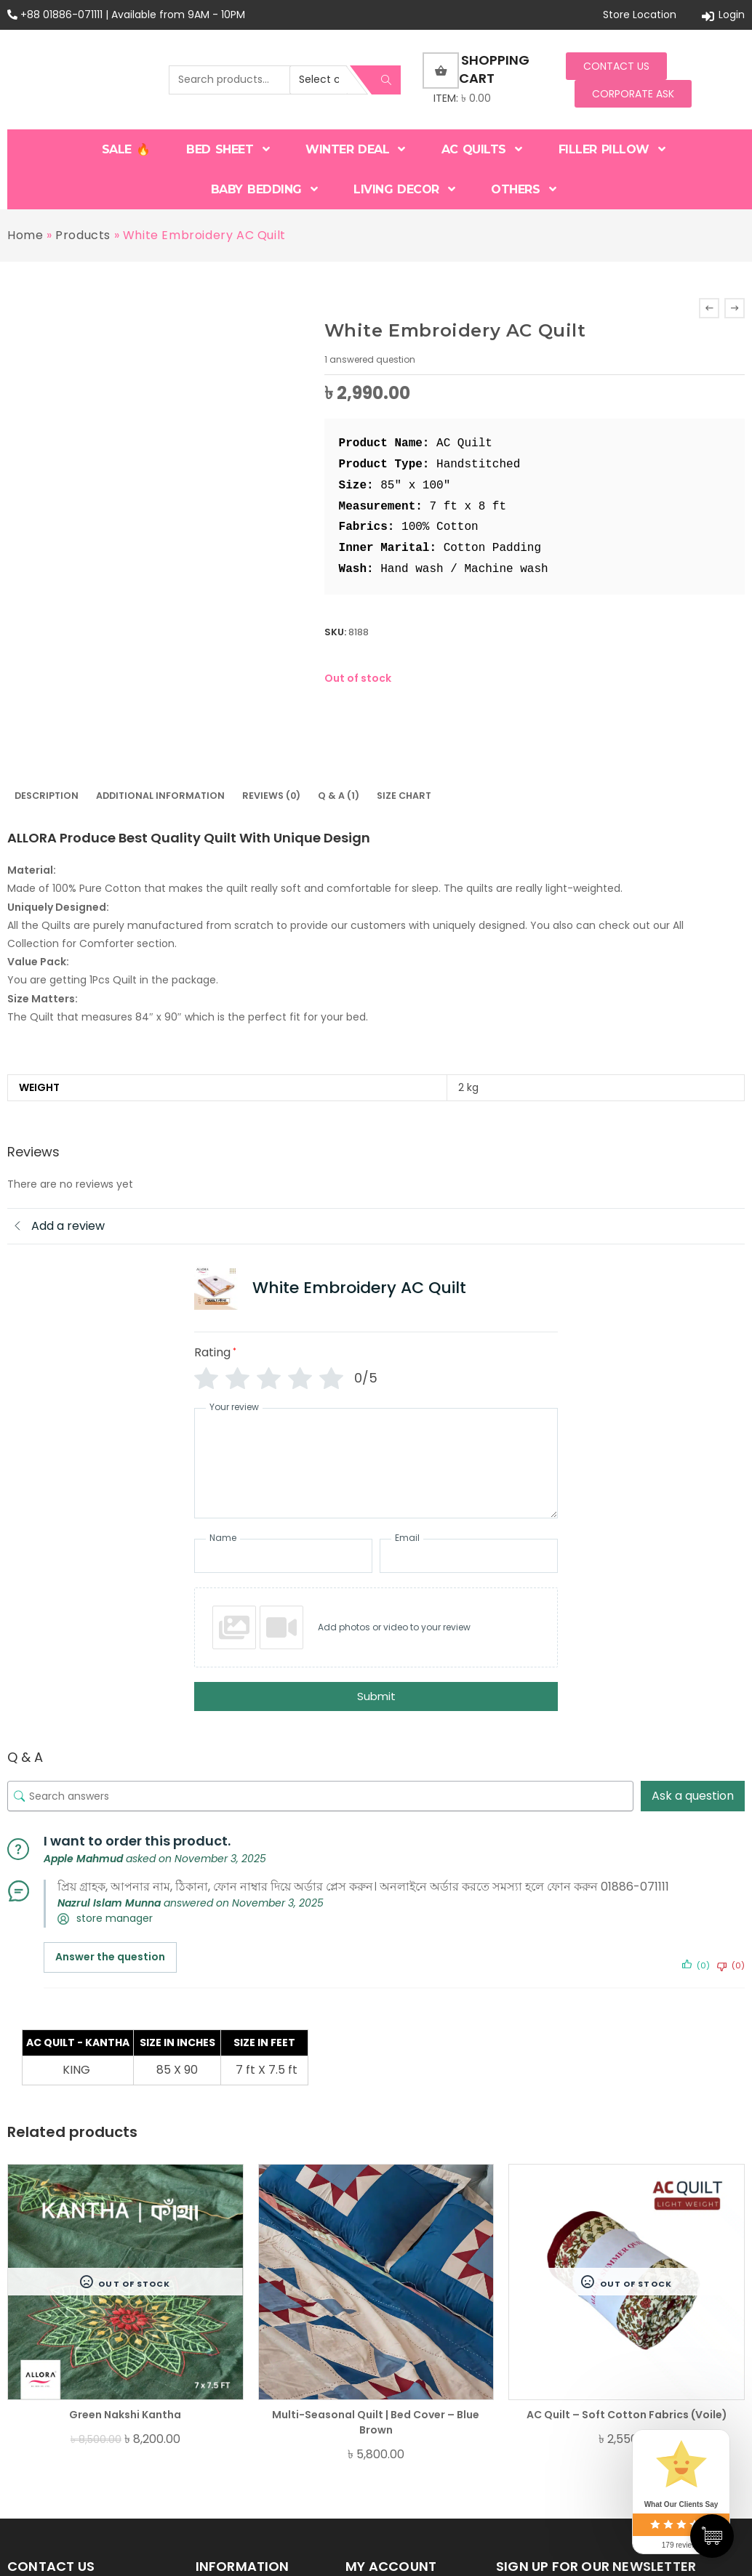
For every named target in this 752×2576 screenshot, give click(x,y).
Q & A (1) (338, 795)
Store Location (639, 14)
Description (47, 795)
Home (25, 235)
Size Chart (404, 795)
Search (386, 79)
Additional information (160, 795)
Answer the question (110, 1956)
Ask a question (693, 1795)
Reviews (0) (271, 795)
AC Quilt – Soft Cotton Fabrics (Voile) (627, 2414)
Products (83, 235)
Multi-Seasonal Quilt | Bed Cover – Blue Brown (375, 2422)
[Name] (283, 1556)
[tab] (46, 796)
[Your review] (376, 1463)
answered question (369, 359)
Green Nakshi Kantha (125, 2414)
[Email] (469, 1556)
